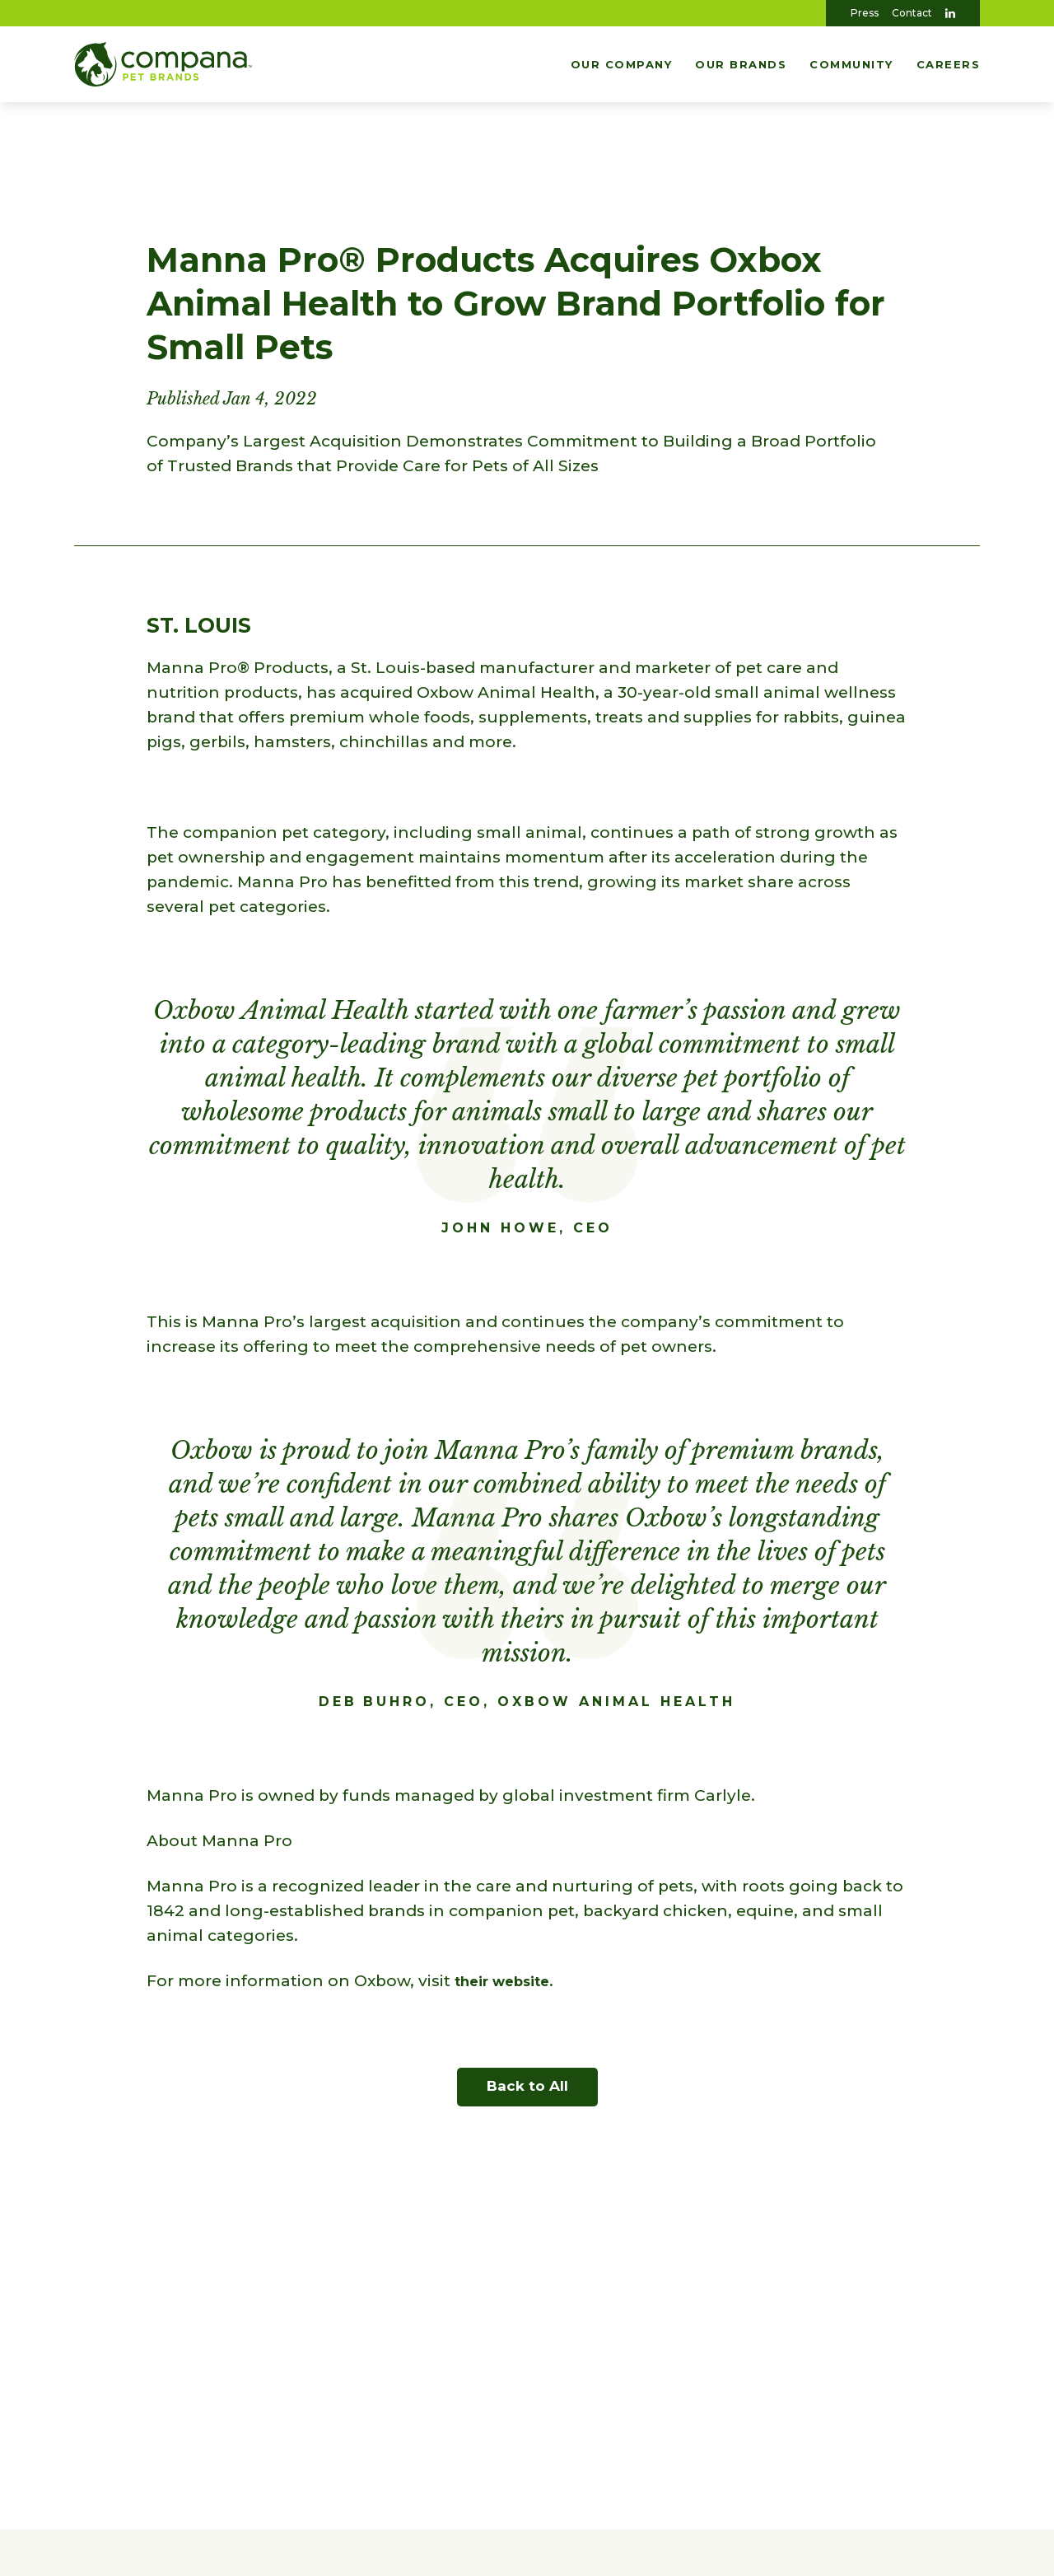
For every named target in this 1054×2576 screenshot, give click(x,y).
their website (511, 1980)
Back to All (527, 2086)
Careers (948, 64)
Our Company (622, 64)
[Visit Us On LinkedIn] (950, 13)
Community (851, 64)
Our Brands (740, 64)
